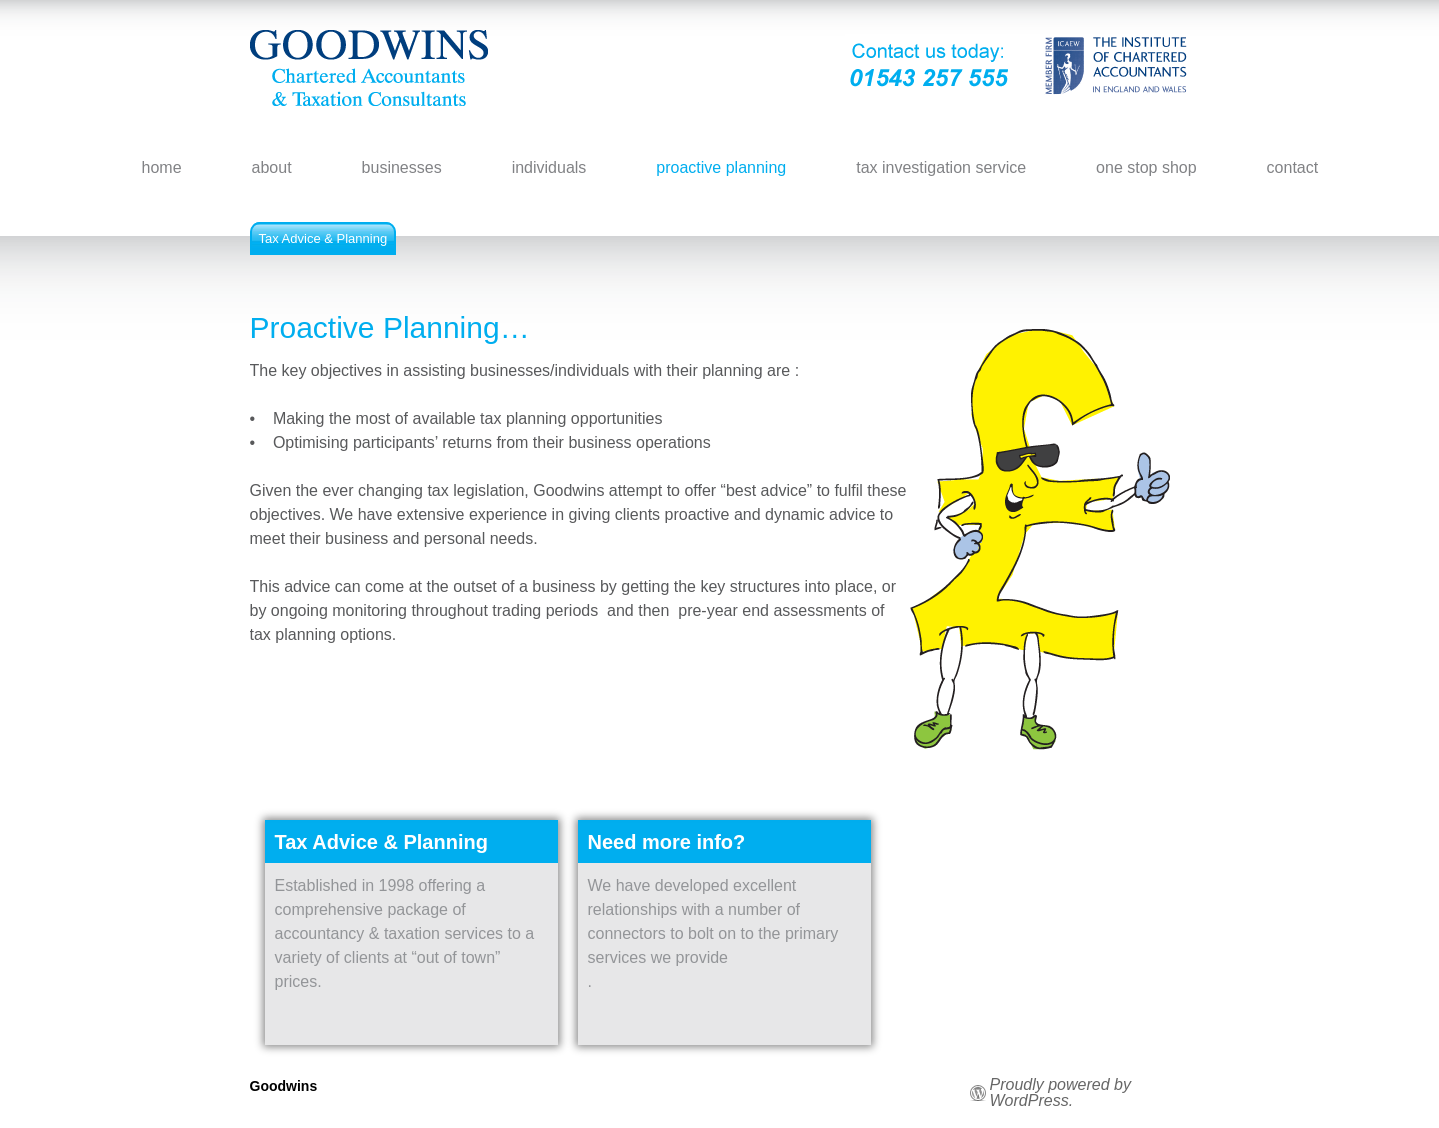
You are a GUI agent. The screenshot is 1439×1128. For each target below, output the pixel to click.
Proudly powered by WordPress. (1060, 1093)
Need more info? (667, 842)
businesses (402, 167)
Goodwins (284, 1086)
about (272, 167)
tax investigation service (941, 167)
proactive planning (721, 167)
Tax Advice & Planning (323, 238)
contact (1293, 167)
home (162, 167)
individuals (549, 167)
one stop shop (1146, 167)
